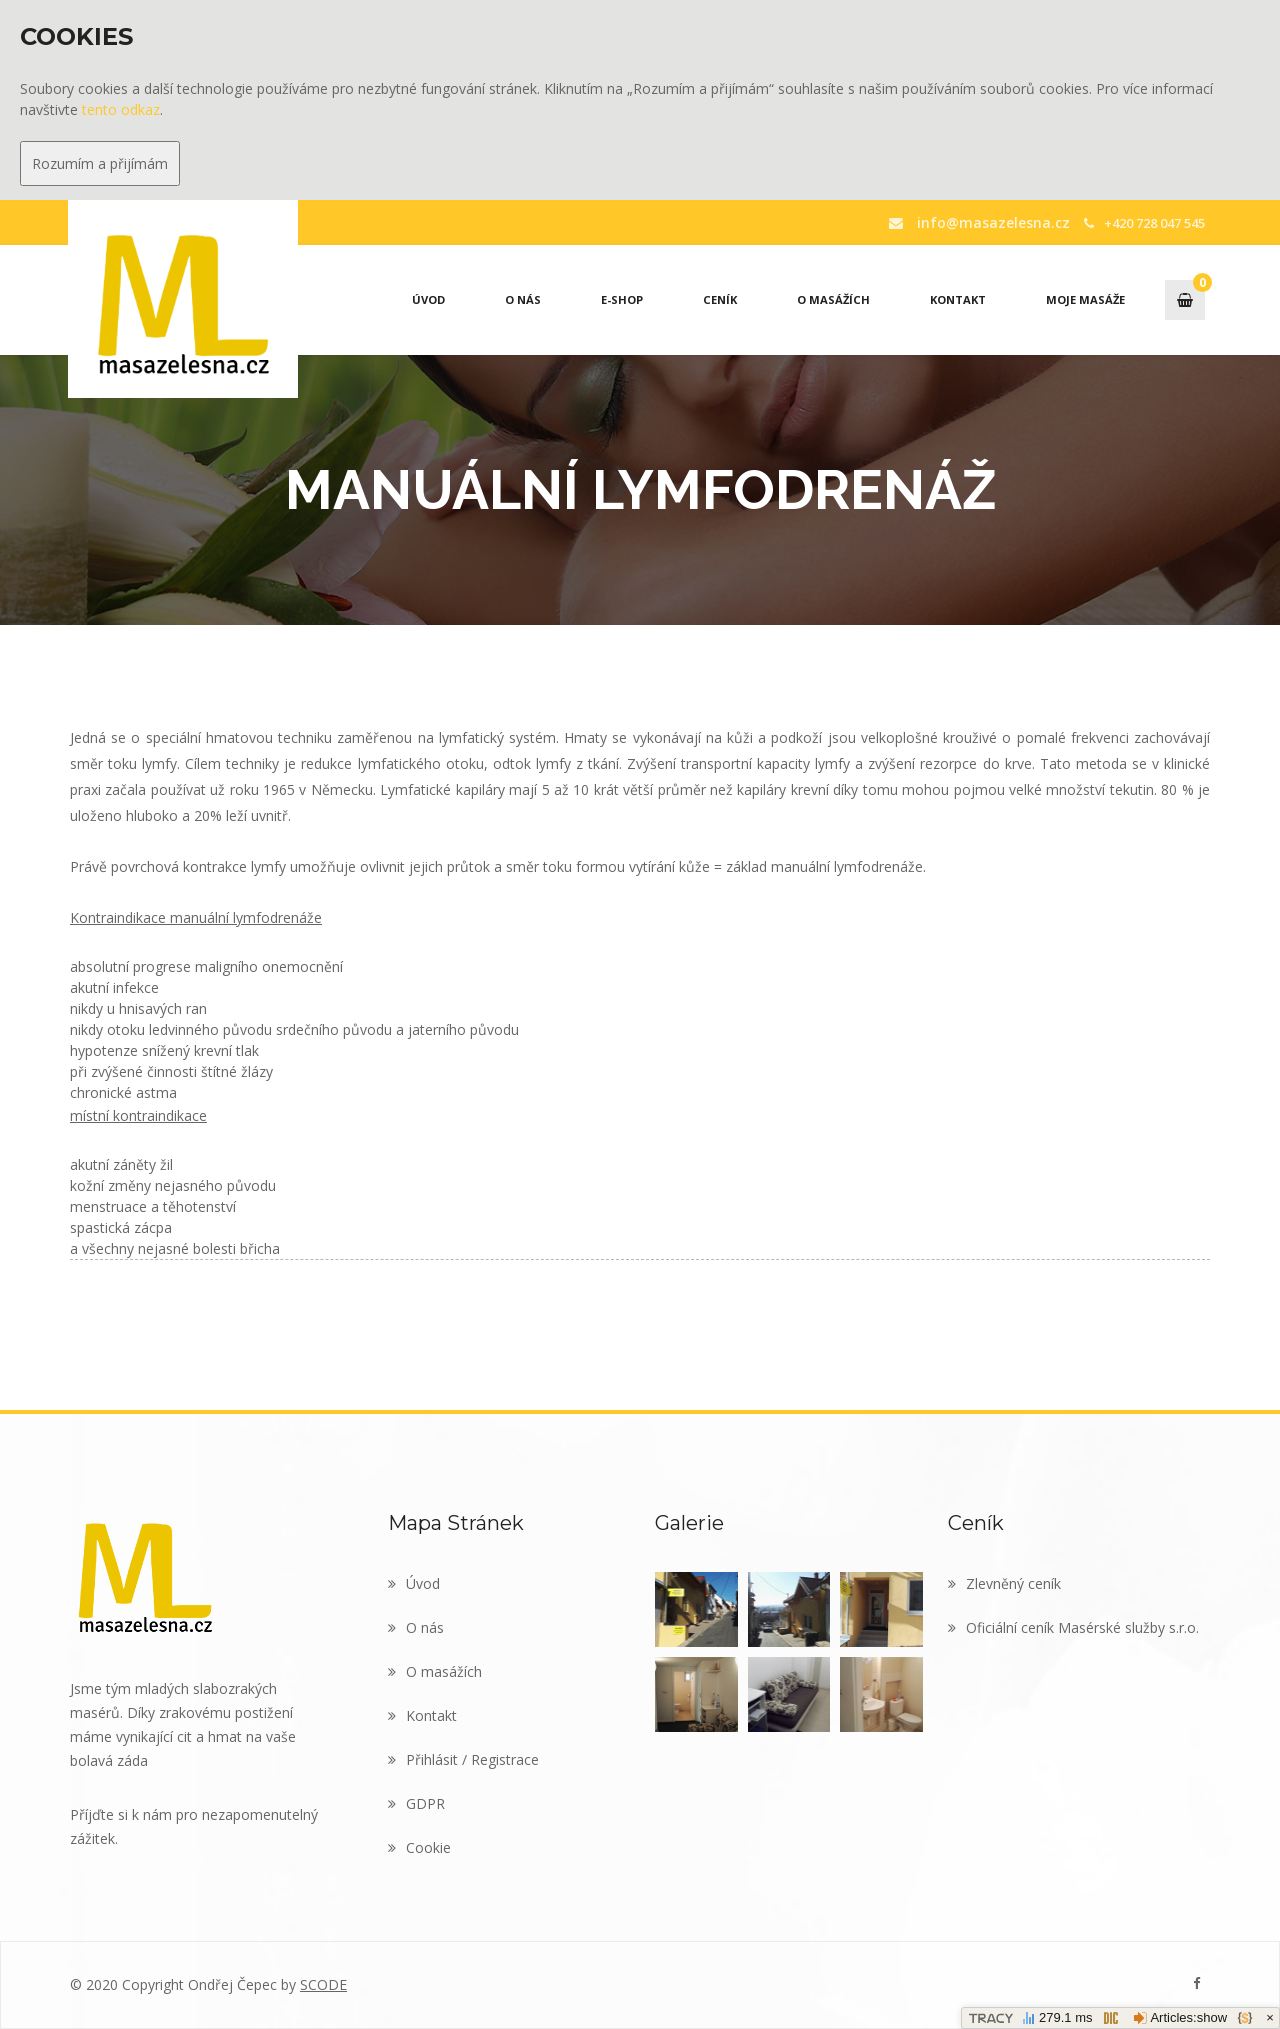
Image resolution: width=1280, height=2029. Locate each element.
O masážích (435, 1671)
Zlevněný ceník (1004, 1583)
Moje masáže (1085, 299)
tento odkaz (121, 109)
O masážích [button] (833, 299)
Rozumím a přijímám (100, 163)
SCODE (323, 1984)
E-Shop (622, 299)
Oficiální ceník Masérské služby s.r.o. (1073, 1627)
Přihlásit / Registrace (463, 1759)
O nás (523, 299)
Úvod (428, 299)
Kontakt (958, 299)
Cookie (419, 1847)
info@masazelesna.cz (988, 222)
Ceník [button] (720, 299)
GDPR (416, 1803)
